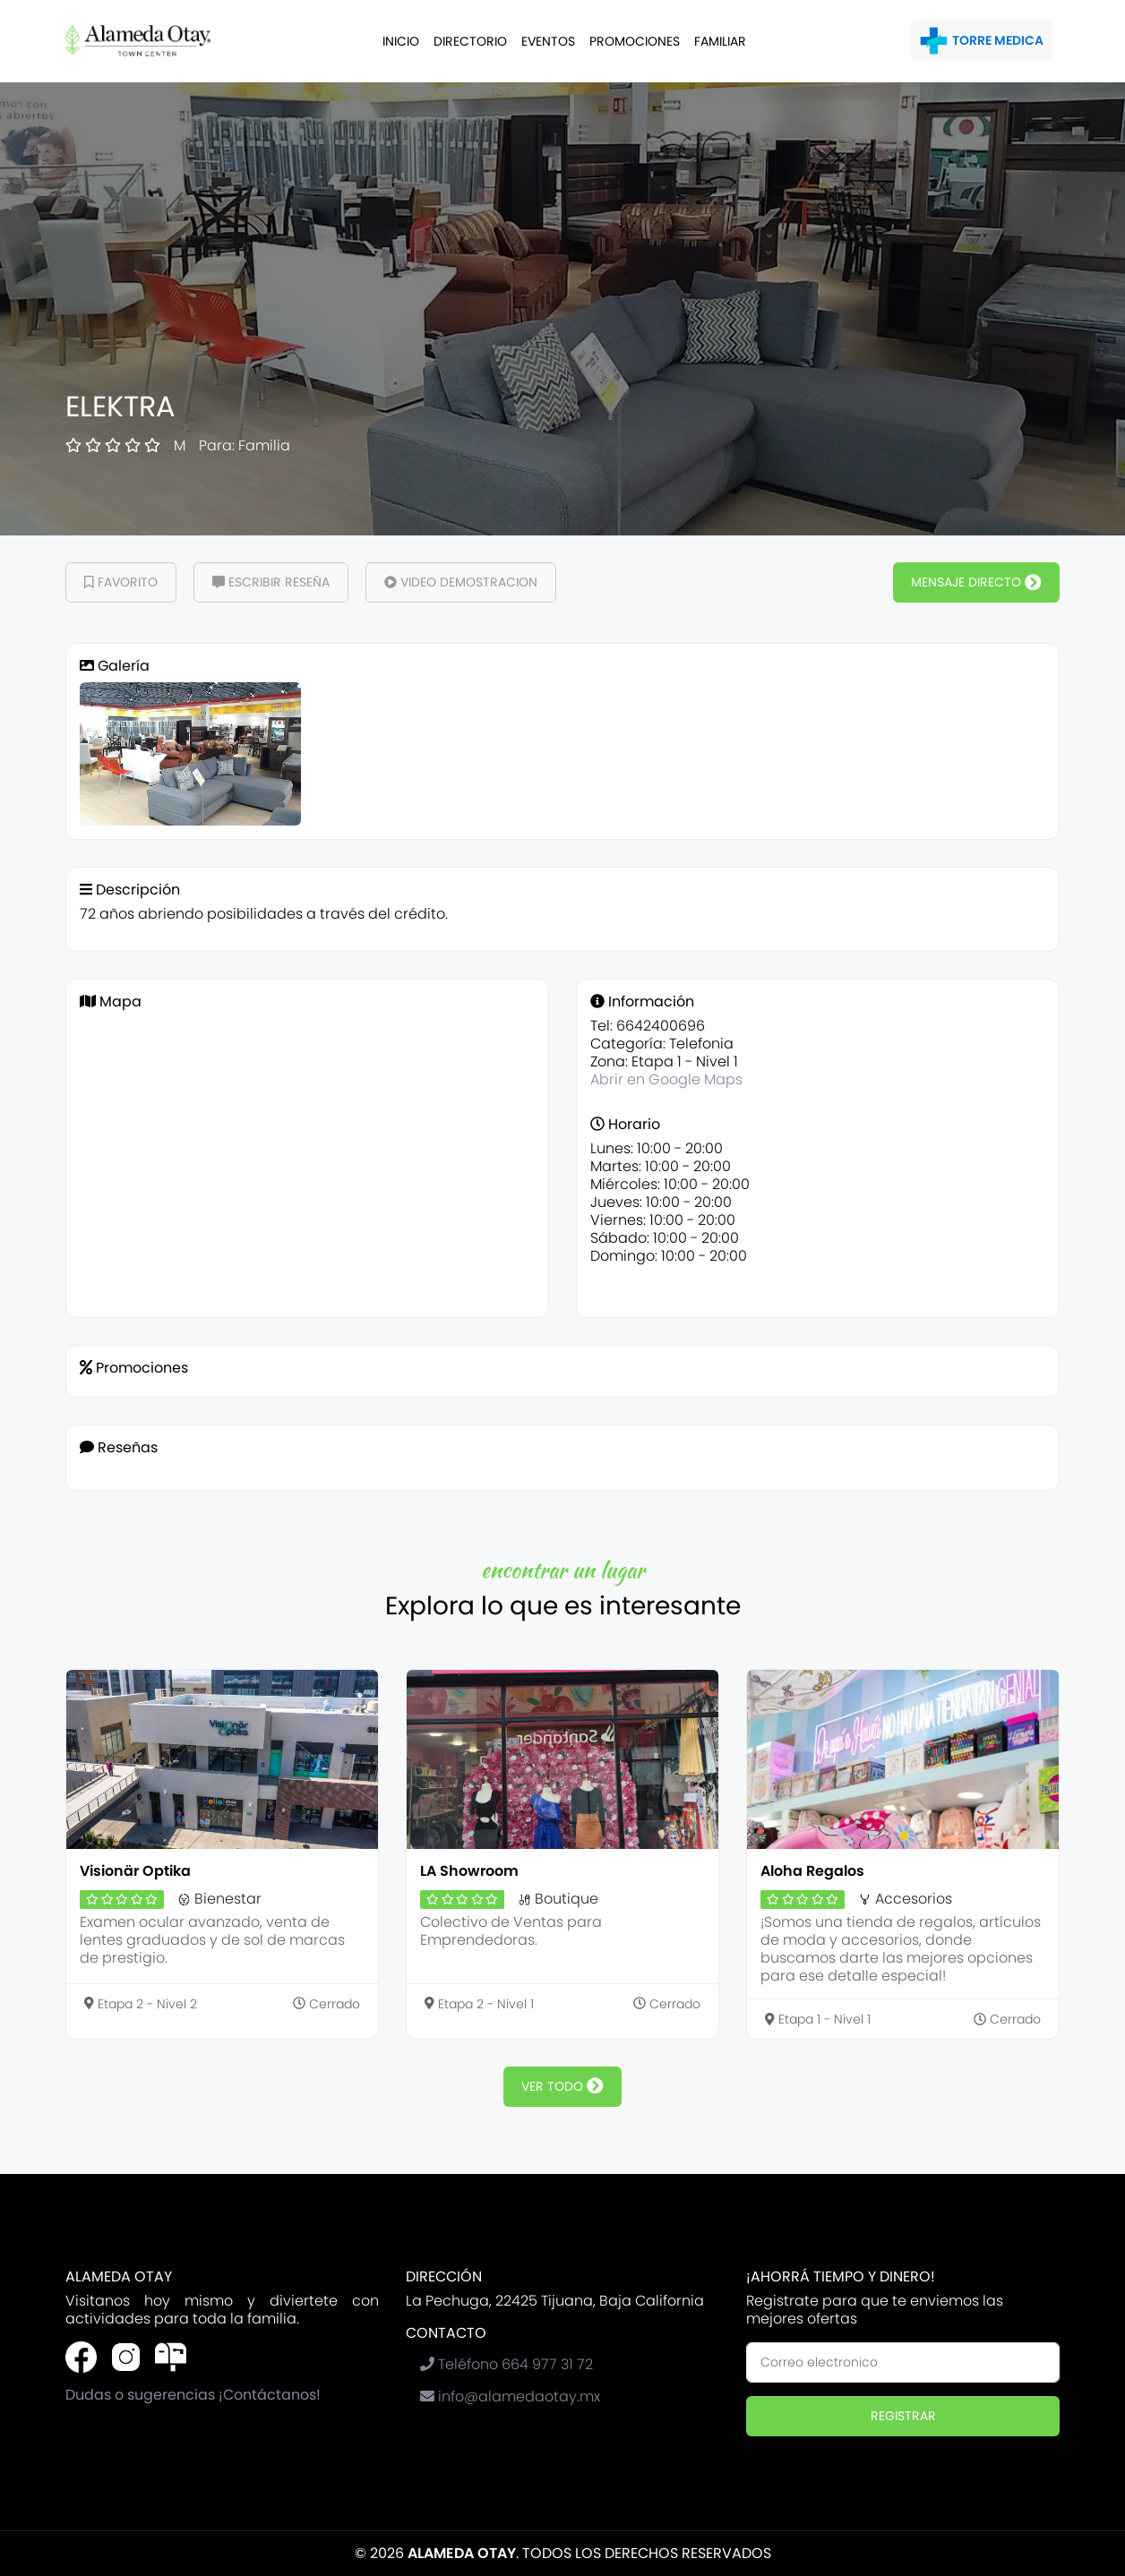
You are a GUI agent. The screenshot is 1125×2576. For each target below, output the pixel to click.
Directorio (470, 41)
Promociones (634, 41)
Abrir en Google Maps (666, 1079)
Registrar (903, 2416)
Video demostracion (460, 582)
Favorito (121, 582)
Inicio (400, 41)
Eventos (548, 41)
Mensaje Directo (976, 582)
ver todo (562, 2086)
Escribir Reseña (271, 582)
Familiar (720, 41)
